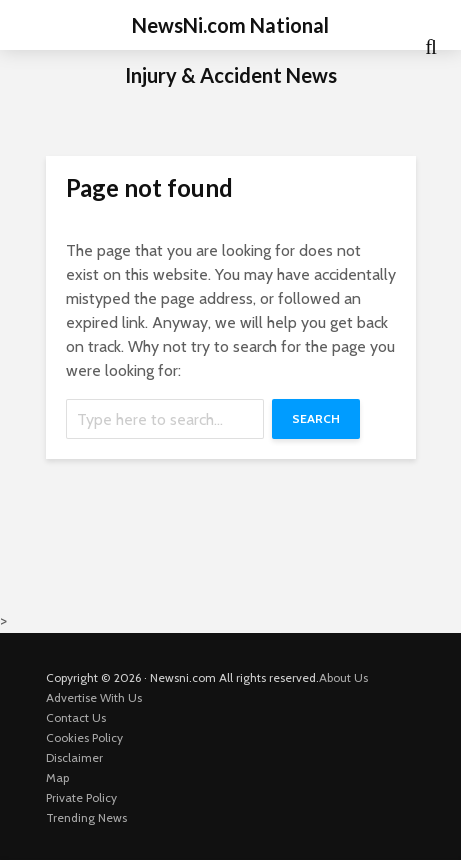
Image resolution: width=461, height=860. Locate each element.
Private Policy (81, 797)
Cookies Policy (84, 737)
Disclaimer (74, 757)
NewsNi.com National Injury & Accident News (231, 50)
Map (57, 777)
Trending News (86, 817)
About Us (343, 677)
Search (316, 418)
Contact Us (76, 717)
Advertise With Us (94, 697)
